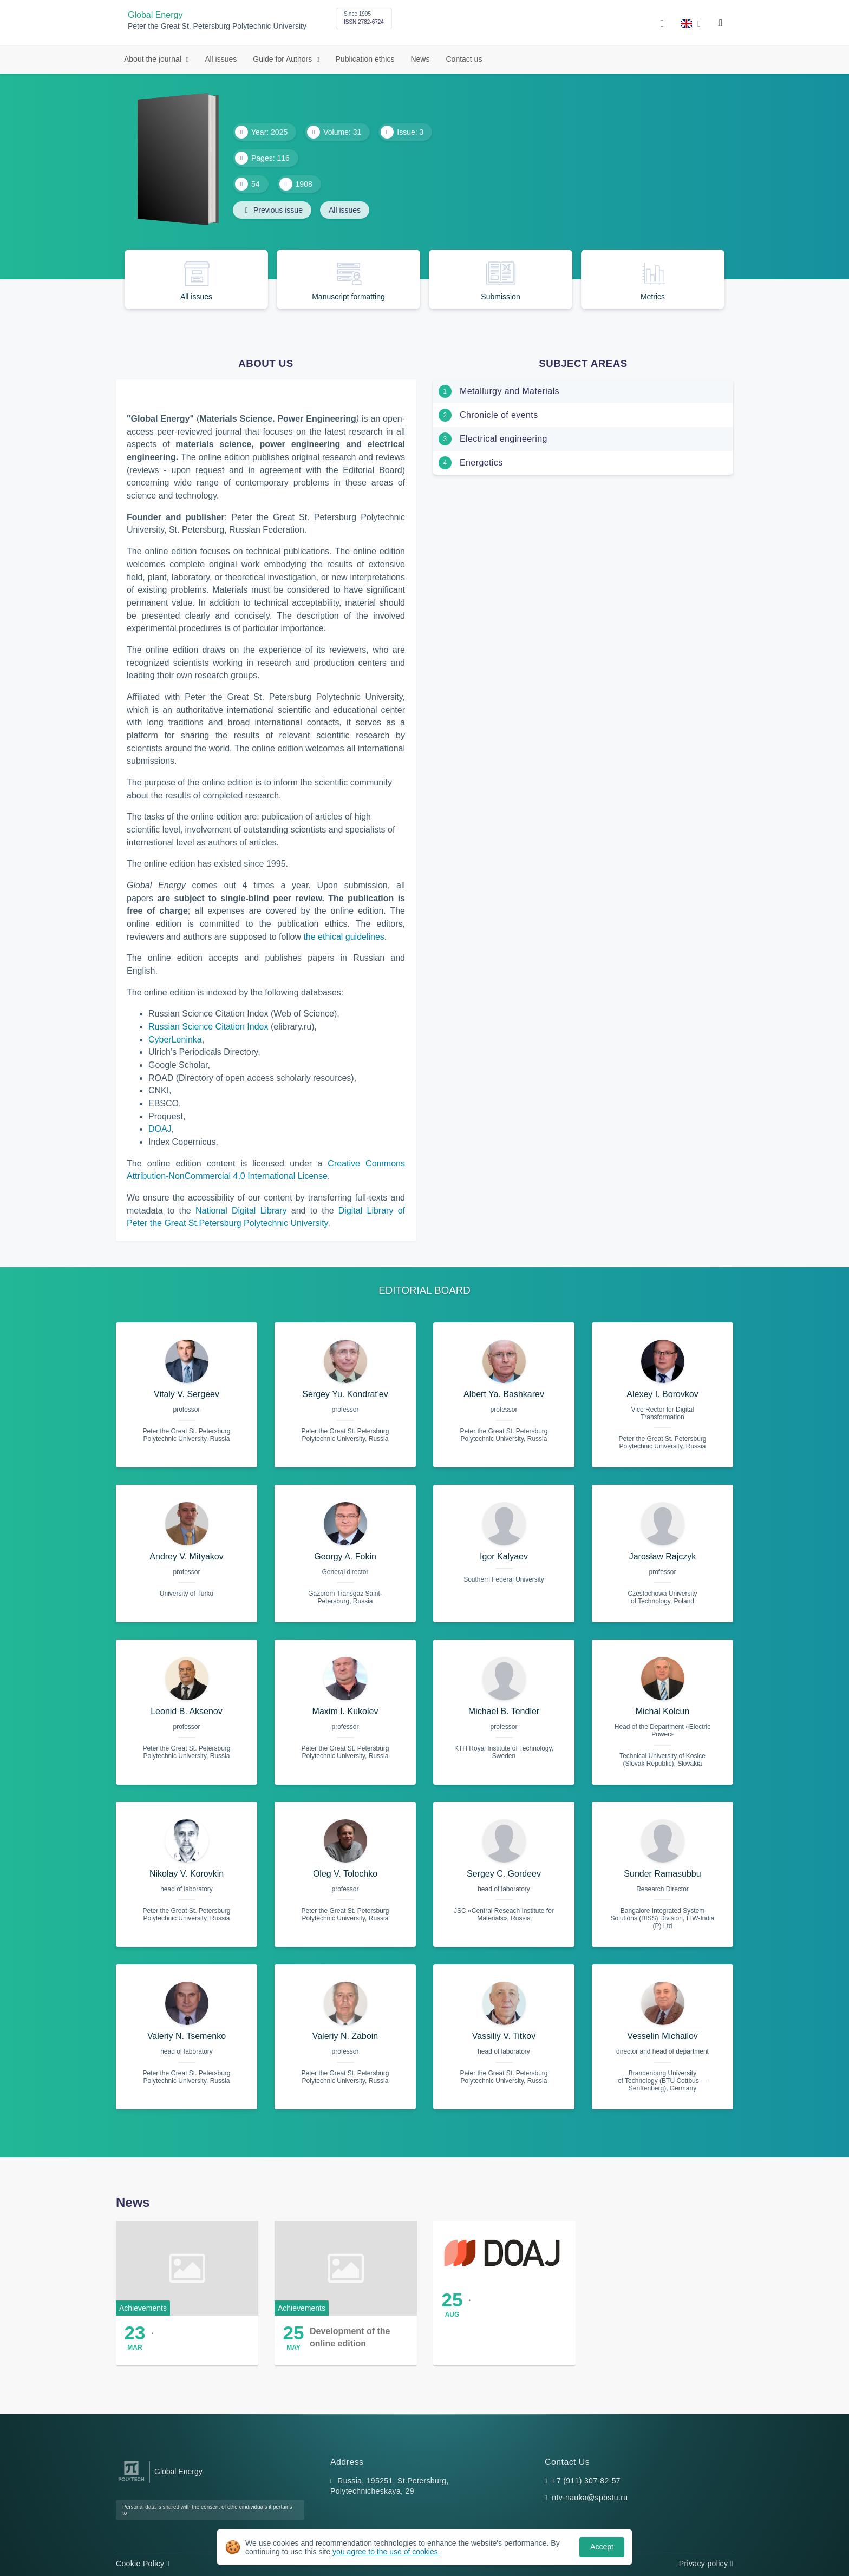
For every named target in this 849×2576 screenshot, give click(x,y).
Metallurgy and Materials (509, 391)
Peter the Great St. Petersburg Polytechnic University (217, 26)
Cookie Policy (142, 2563)
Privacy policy (706, 2563)
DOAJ (160, 1128)
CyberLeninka (175, 1039)
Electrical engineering (503, 438)
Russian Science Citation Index (208, 1026)
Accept (601, 2546)
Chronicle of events (499, 414)
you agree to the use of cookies (386, 2551)
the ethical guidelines (343, 936)
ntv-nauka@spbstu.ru (590, 2497)
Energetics (481, 462)
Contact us (464, 59)
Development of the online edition (350, 2337)
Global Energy (155, 14)
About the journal (154, 59)
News (419, 59)
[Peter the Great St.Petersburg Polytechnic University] (131, 2481)
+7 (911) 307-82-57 (586, 2480)
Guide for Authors (283, 59)
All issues (221, 59)
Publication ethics (365, 59)
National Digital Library (241, 1210)
